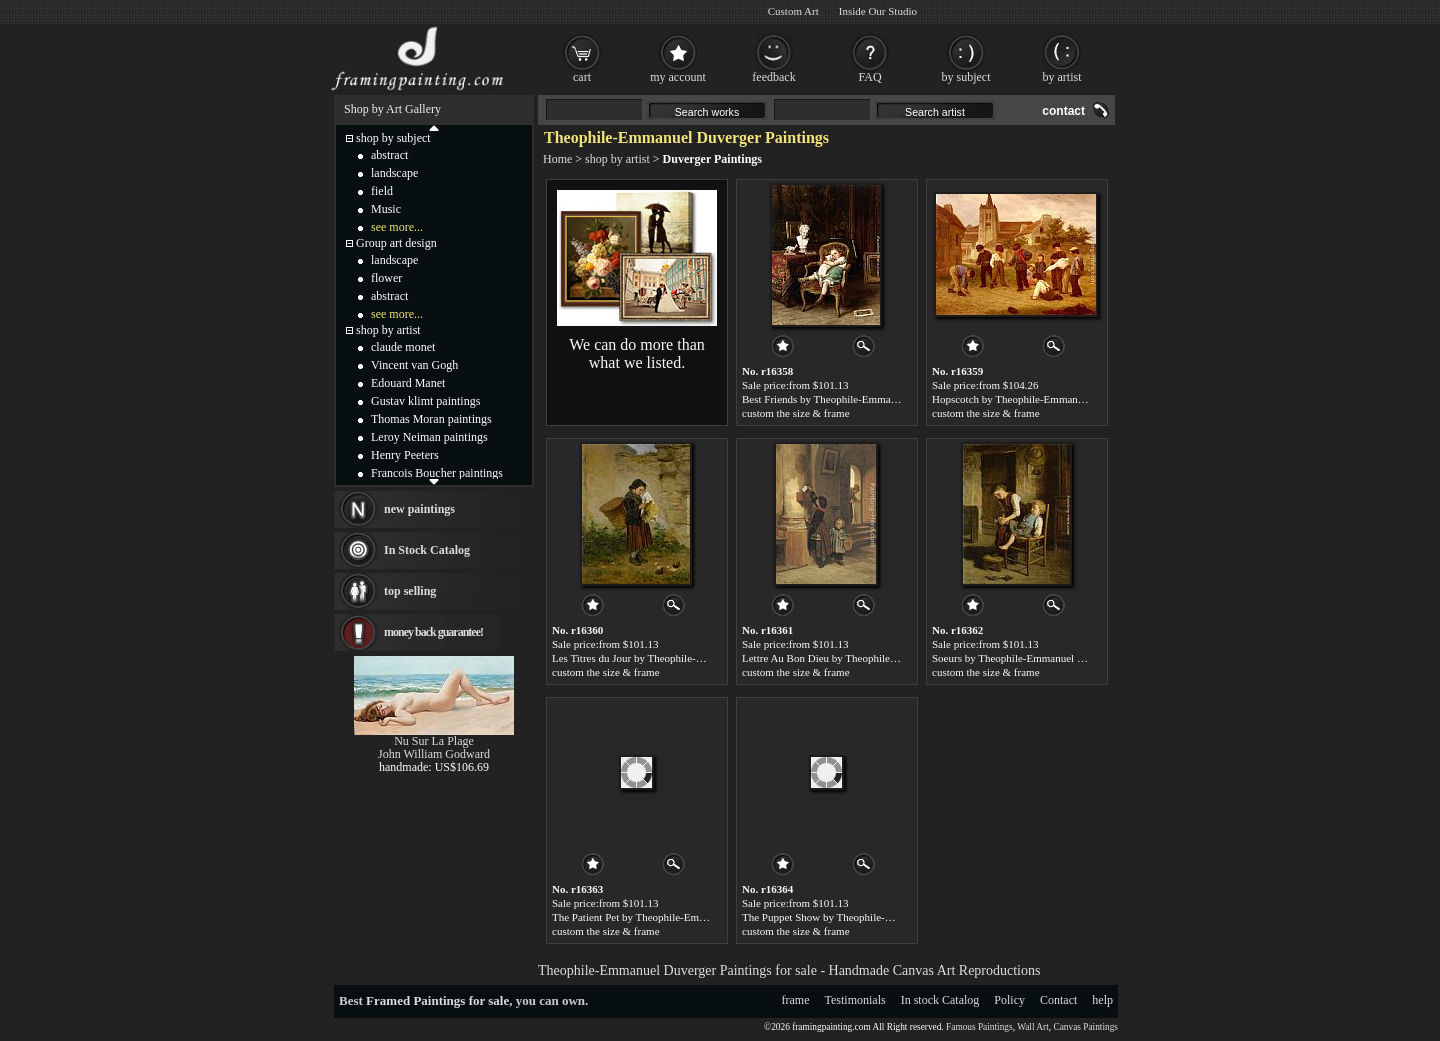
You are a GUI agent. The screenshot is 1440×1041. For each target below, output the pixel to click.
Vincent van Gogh (414, 365)
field (382, 191)
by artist (1062, 77)
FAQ (869, 77)
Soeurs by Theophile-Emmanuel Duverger (1025, 658)
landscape (394, 173)
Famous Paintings (979, 1027)
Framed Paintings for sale (437, 1000)
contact (1063, 111)
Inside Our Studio (878, 11)
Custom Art (793, 11)
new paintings (419, 509)
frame (796, 1000)
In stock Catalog (940, 1000)
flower (386, 278)
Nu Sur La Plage (434, 741)
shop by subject (393, 138)
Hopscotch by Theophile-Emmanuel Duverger (1033, 399)
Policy (1009, 1000)
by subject (966, 77)
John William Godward (434, 754)
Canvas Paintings (1085, 1027)
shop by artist (617, 159)
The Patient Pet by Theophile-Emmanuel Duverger (664, 917)
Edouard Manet (408, 383)
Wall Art (1033, 1027)
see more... (397, 227)
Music (386, 209)
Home (557, 159)
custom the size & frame (796, 413)
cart (582, 77)
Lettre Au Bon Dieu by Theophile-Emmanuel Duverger (863, 658)
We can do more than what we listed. (637, 353)
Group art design (396, 243)
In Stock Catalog (427, 550)
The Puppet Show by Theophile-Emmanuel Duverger (859, 917)
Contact (1058, 1000)
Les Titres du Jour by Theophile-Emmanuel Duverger (669, 658)
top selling (410, 591)
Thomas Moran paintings (431, 419)
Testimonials (855, 1000)
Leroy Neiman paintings (429, 437)
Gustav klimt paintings (425, 401)
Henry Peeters (405, 455)
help (1102, 1000)
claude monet (403, 347)
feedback (773, 77)
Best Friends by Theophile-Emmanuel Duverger (848, 399)
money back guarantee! (433, 632)
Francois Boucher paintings (437, 473)
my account (678, 77)
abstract (389, 155)
